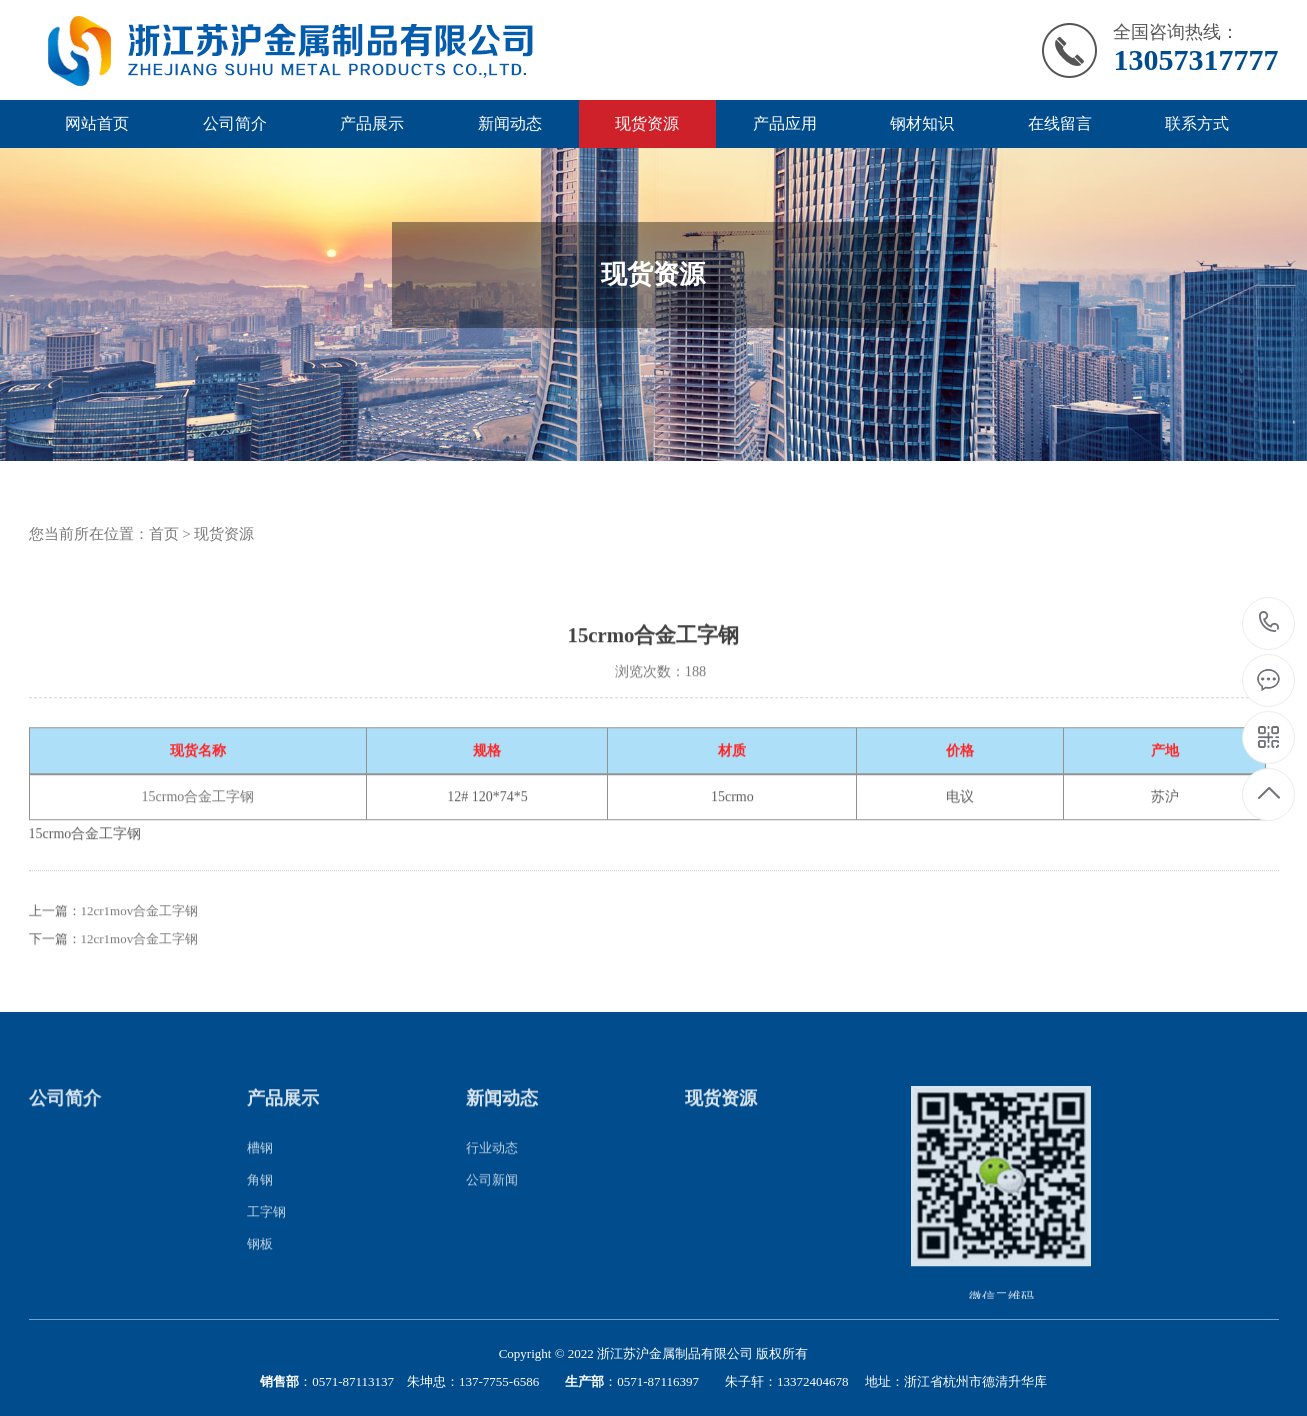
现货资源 (647, 123)
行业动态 (492, 1165)
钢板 (260, 1261)
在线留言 (1060, 123)
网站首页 (97, 123)
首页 (164, 534)
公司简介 (235, 123)
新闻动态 (510, 123)
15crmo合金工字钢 (198, 815)
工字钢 (266, 1229)
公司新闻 (492, 1197)
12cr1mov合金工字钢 (140, 929)
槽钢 (260, 1165)
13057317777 (1269, 622)
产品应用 (785, 123)
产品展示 (372, 123)
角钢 (260, 1197)
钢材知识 (922, 123)
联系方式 (1197, 123)
